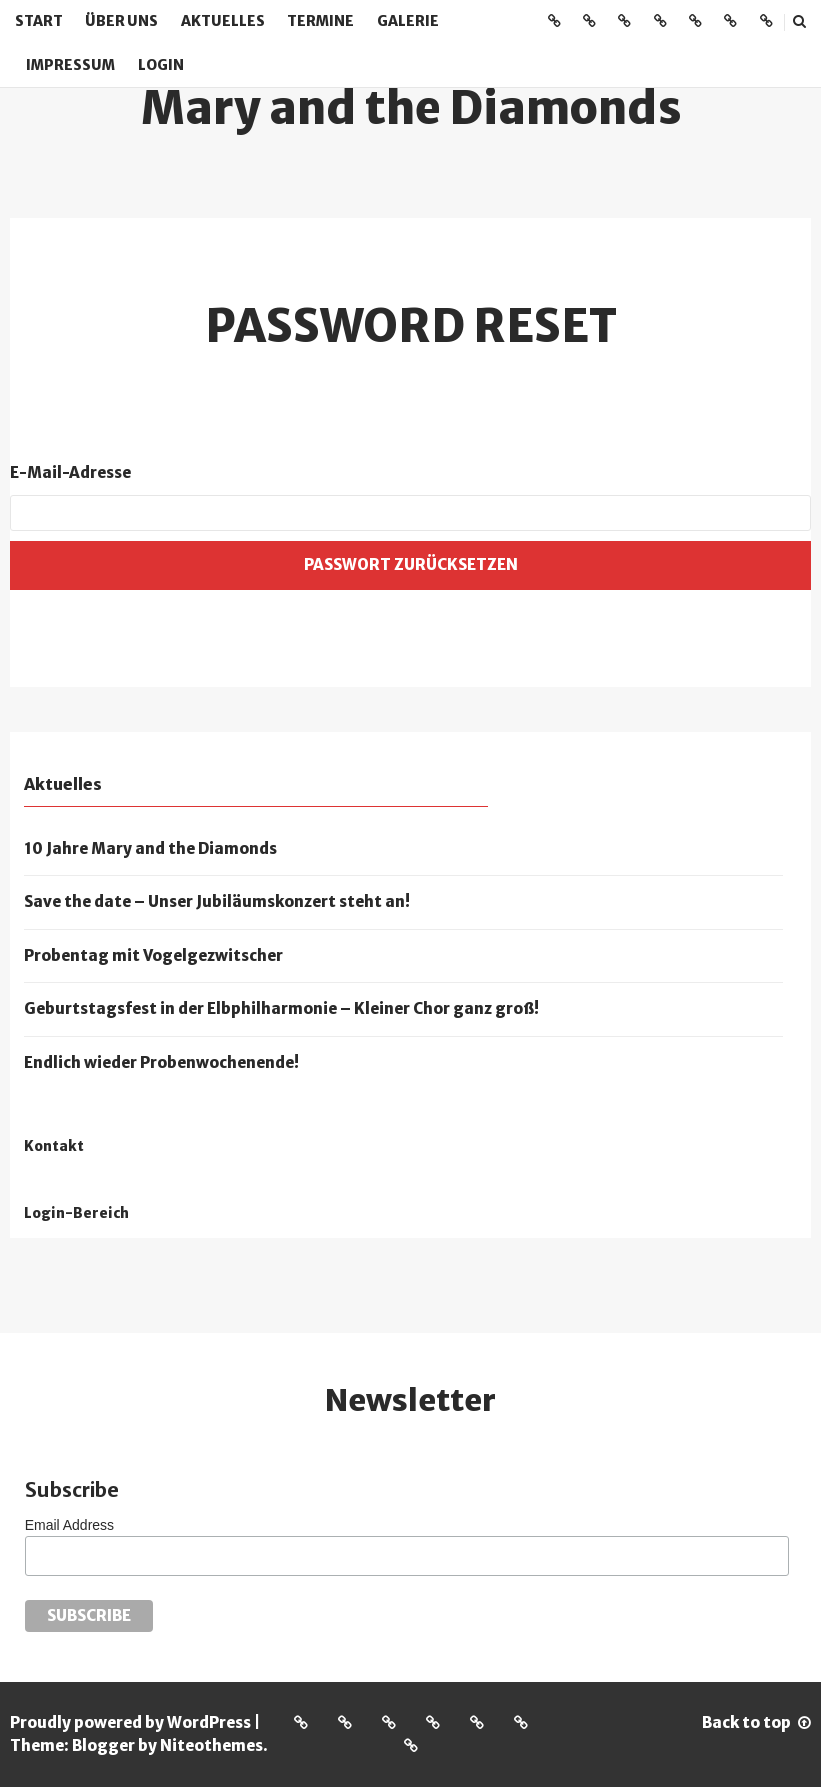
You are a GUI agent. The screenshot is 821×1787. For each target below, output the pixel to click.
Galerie (408, 21)
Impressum (70, 65)
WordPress (209, 1722)
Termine (320, 21)
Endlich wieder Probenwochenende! (161, 1062)
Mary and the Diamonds (411, 108)
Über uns (121, 21)
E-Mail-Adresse (70, 472)
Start (39, 21)
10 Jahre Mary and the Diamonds (150, 848)
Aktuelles (223, 21)
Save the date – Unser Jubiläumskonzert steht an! (217, 901)
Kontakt (54, 1146)
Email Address (69, 1525)
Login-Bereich (76, 1213)
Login (161, 65)
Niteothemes (211, 1745)
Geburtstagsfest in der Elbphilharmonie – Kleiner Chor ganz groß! (281, 1008)
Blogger (103, 1745)
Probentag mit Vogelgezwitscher (153, 955)
